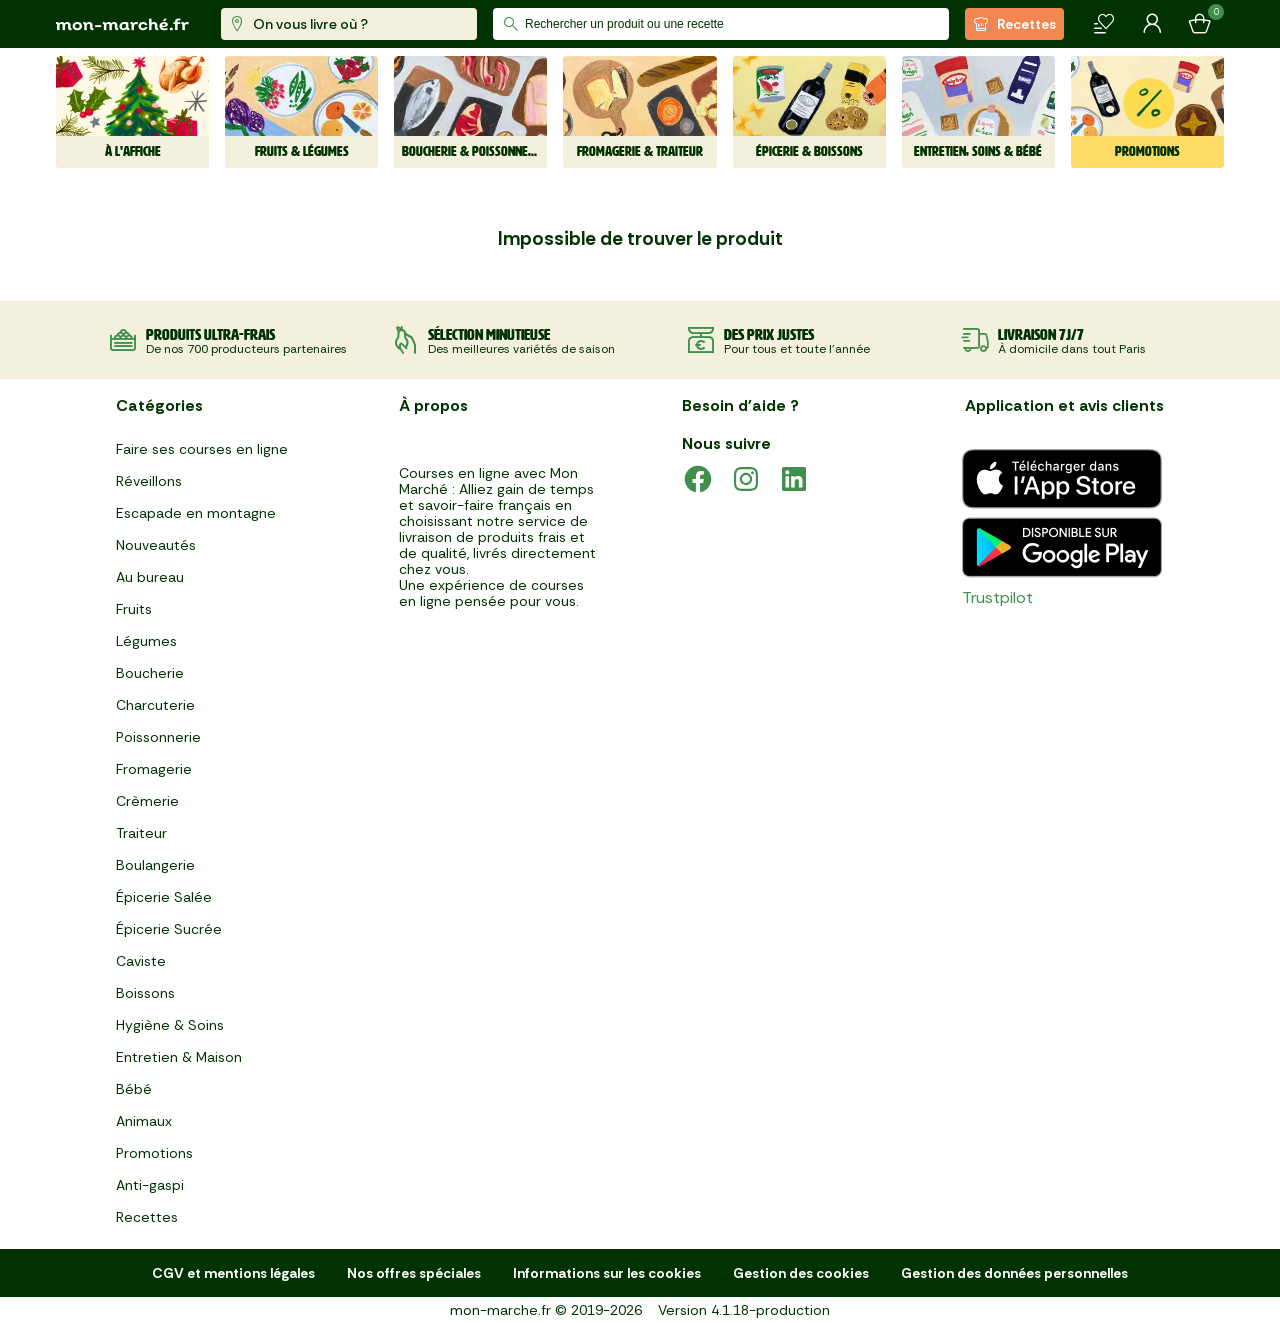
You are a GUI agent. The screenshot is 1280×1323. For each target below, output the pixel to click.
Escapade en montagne (196, 513)
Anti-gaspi (150, 1185)
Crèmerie (147, 801)
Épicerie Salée (164, 897)
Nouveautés (156, 545)
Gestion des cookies (801, 1273)
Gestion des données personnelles (1014, 1273)
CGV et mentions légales (233, 1273)
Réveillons (149, 481)
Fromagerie (154, 769)
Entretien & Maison (179, 1057)
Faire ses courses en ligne (202, 449)
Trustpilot (997, 597)
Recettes (1014, 24)
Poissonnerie (158, 737)
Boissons (145, 993)
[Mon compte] (1152, 24)
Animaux (144, 1121)
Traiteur (141, 833)
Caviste (141, 961)
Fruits (134, 609)
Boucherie (150, 673)
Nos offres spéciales (414, 1273)
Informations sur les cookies (607, 1273)
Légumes (146, 641)
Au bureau (150, 577)
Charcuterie (155, 705)
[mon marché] (122, 24)
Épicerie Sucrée (169, 929)
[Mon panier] (1200, 24)
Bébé (134, 1089)
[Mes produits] (1104, 24)
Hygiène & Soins (170, 1025)
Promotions (154, 1153)
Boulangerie (155, 865)
